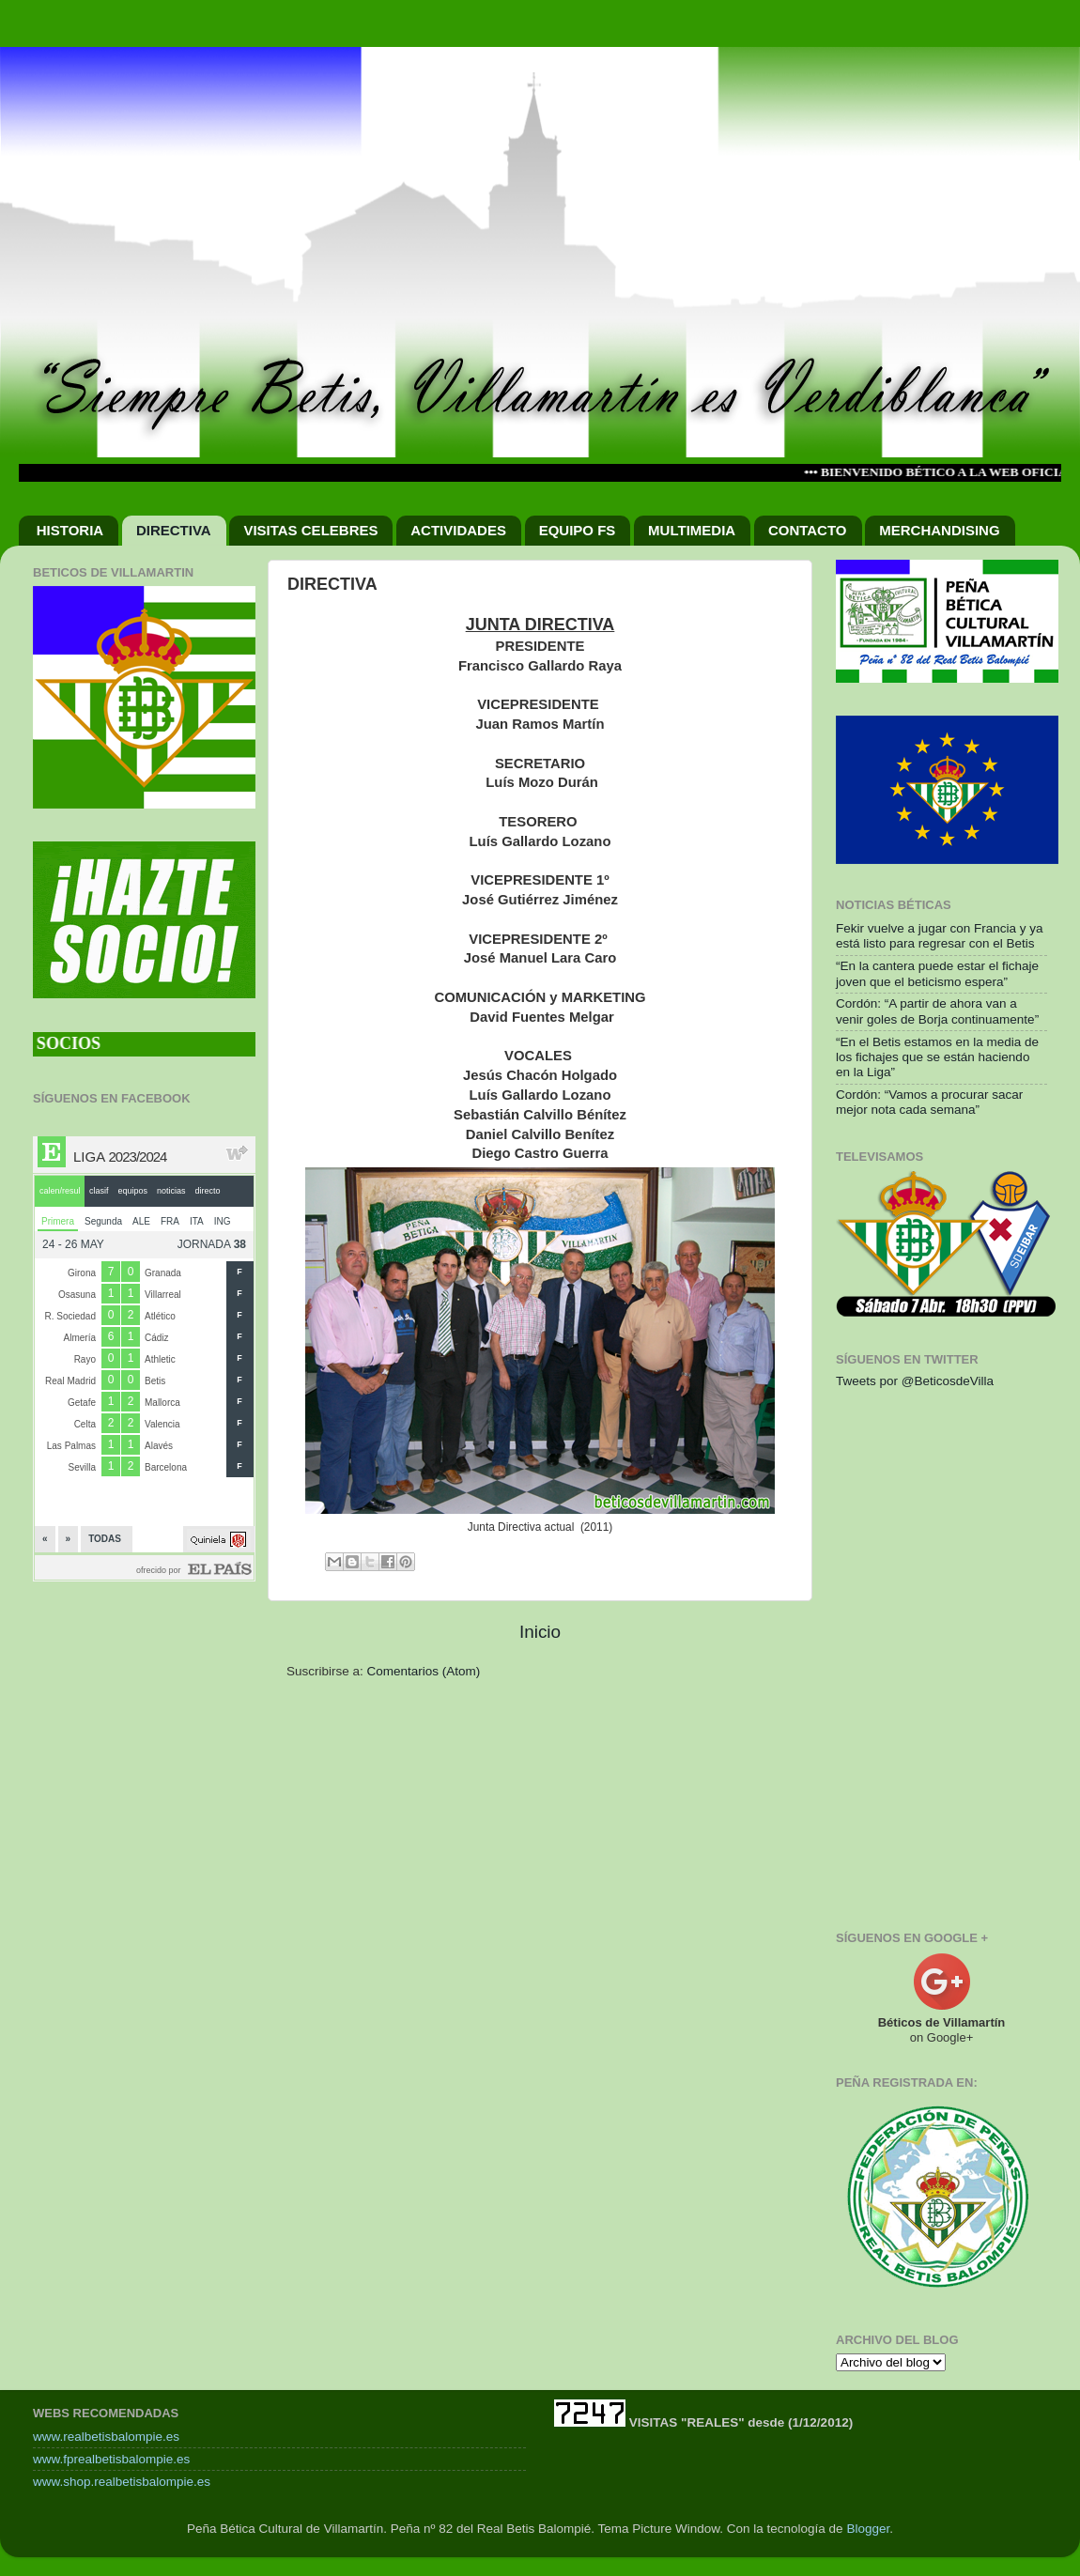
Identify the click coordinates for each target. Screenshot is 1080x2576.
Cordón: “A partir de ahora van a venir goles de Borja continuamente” (937, 1011)
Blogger (867, 2529)
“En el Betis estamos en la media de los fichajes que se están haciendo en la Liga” (937, 1057)
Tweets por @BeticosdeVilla (915, 1381)
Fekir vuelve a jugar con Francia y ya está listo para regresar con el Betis (939, 935)
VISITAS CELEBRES (310, 530)
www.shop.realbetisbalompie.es (121, 2482)
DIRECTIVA (173, 530)
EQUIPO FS (577, 530)
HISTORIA (70, 530)
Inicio (540, 1632)
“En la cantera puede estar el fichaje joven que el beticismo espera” (937, 973)
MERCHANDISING (939, 530)
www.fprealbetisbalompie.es (111, 2459)
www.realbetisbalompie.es (106, 2436)
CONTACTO (807, 530)
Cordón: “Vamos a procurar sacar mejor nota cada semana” (929, 1102)
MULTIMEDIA (691, 530)
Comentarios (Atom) (424, 1671)
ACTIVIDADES (458, 530)
